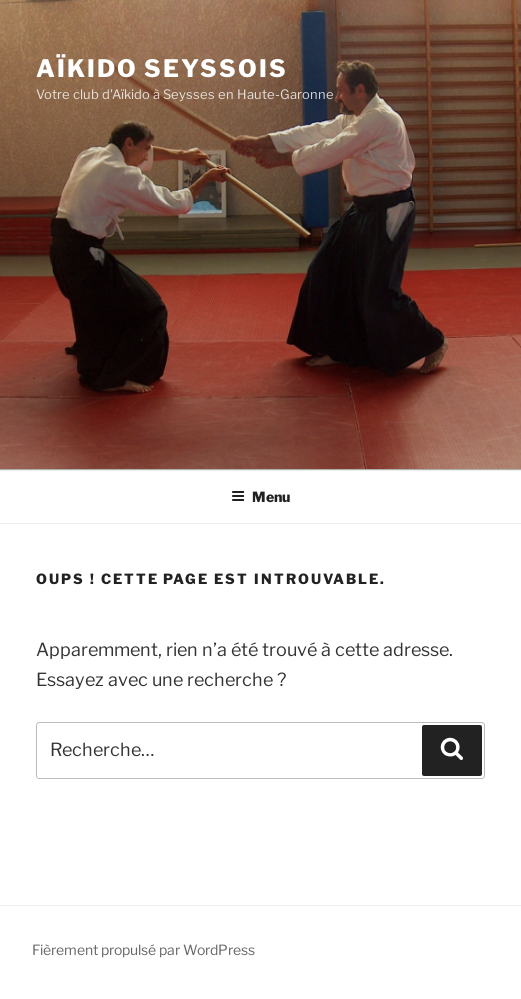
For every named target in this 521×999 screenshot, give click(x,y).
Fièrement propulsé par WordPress (143, 949)
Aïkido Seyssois (162, 68)
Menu (260, 496)
